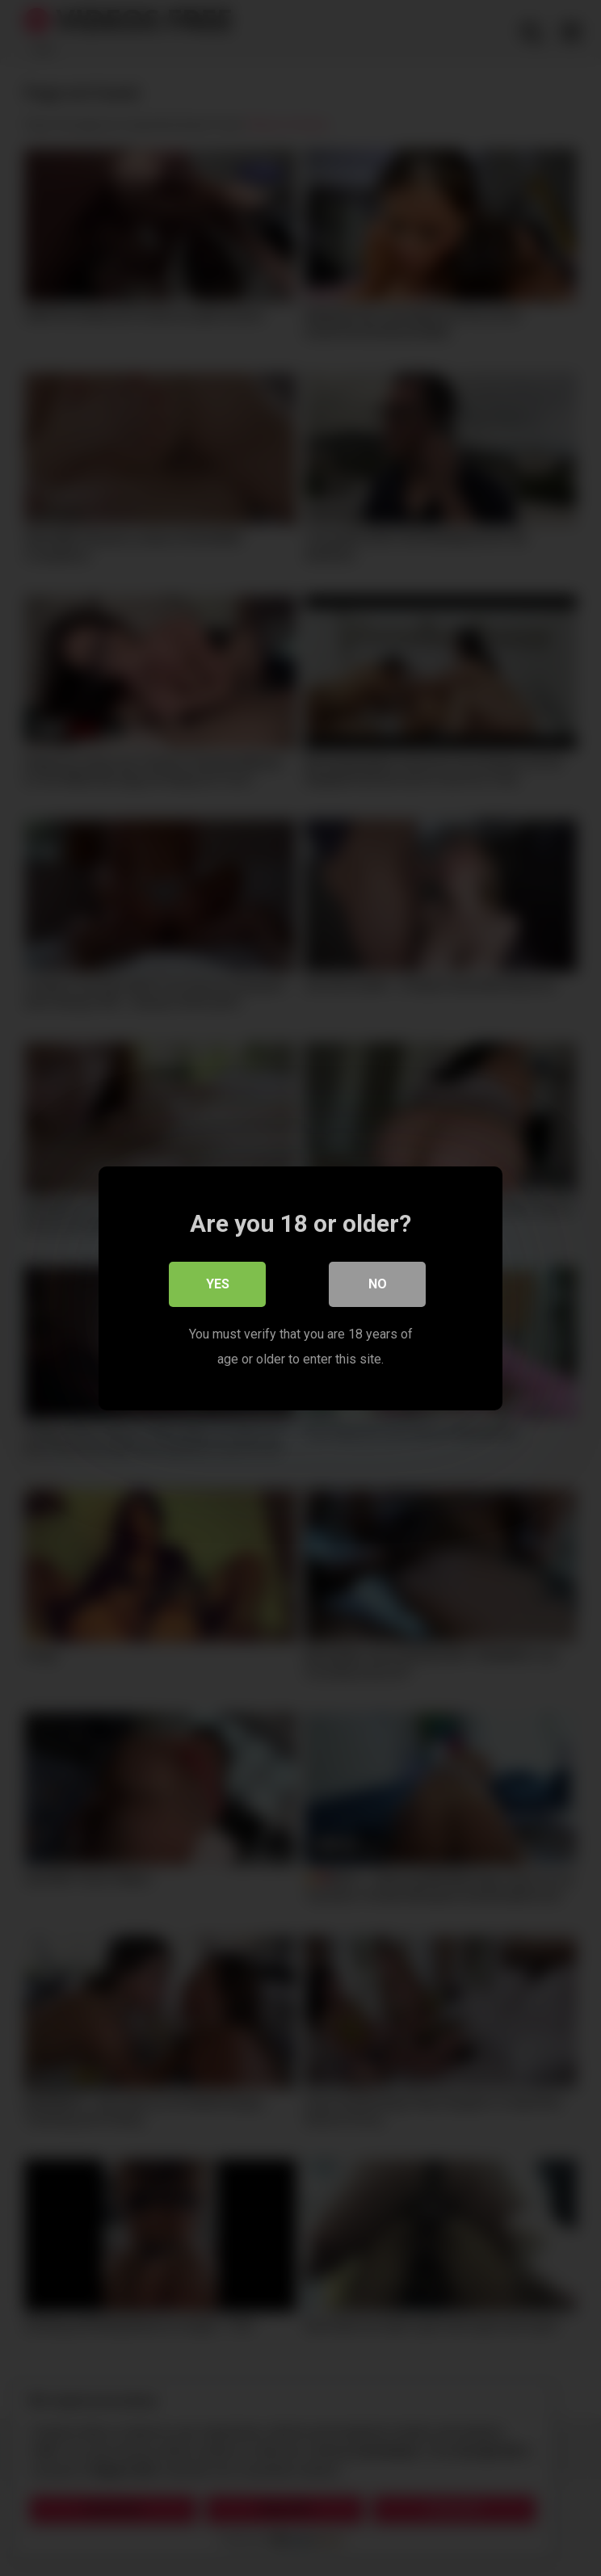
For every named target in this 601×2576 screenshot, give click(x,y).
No (377, 1284)
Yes (217, 1284)
